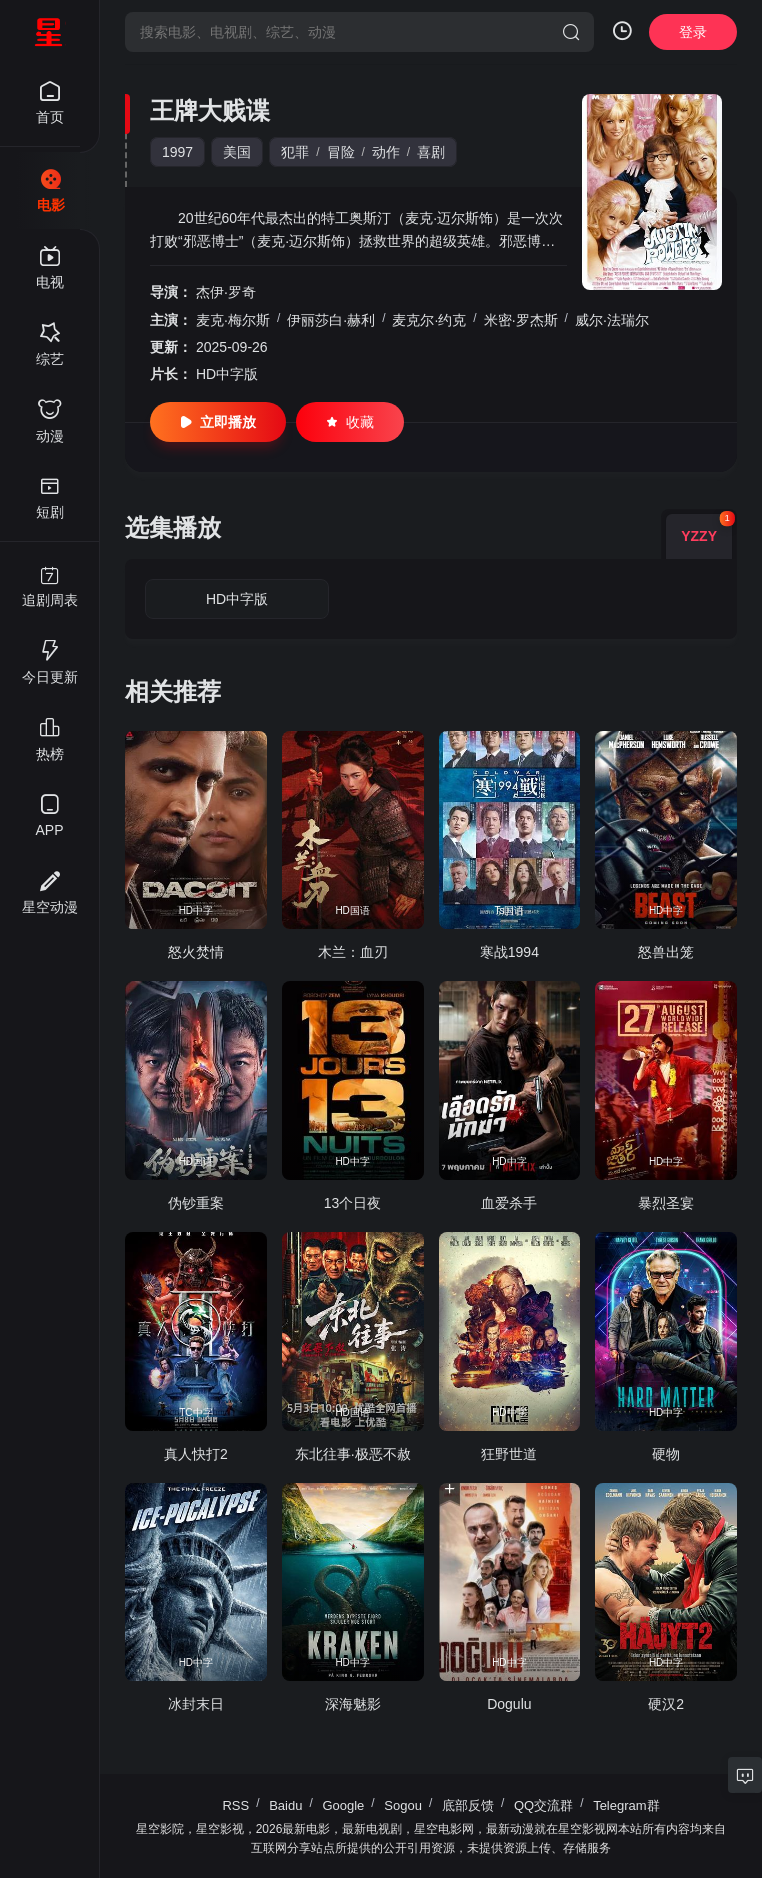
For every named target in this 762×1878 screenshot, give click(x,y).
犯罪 (295, 152)
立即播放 (218, 422)
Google (343, 1805)
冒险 (341, 152)
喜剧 (431, 152)
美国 (237, 152)
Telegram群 (626, 1805)
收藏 (350, 422)
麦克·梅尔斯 (233, 320)
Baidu (285, 1805)
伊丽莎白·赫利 (331, 320)
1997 (177, 152)
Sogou (403, 1805)
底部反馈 (468, 1805)
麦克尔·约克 (429, 320)
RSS (235, 1805)
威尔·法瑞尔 (612, 320)
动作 (386, 152)
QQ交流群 (543, 1805)
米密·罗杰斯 (521, 320)
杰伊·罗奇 (226, 292)
